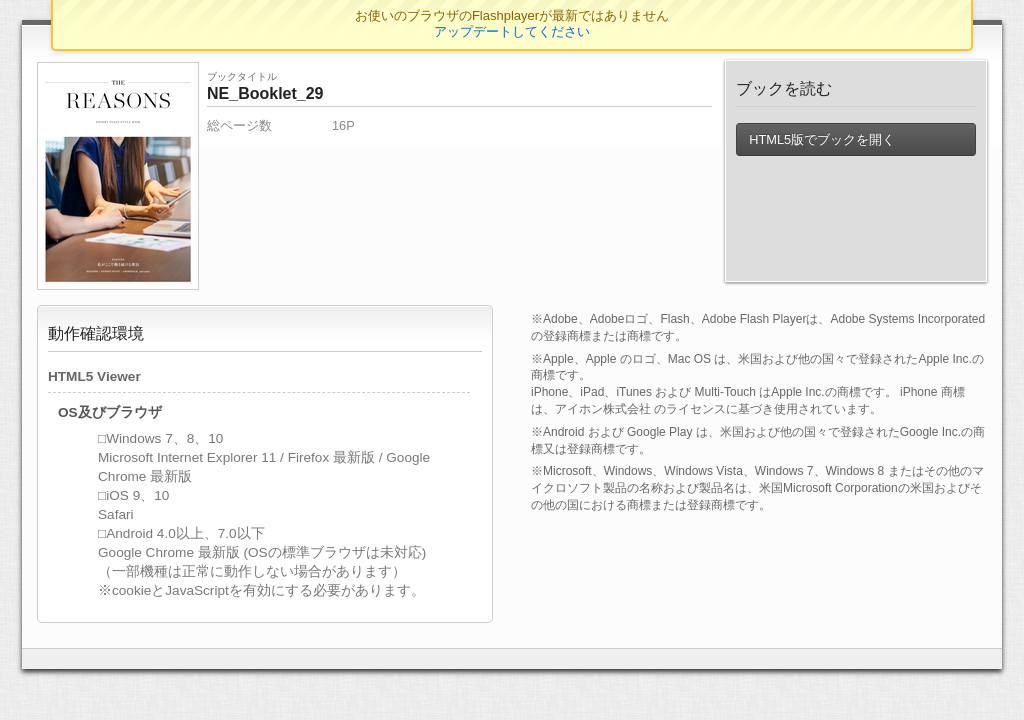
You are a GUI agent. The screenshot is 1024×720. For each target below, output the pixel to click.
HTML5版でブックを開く (822, 139)
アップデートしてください (512, 31)
